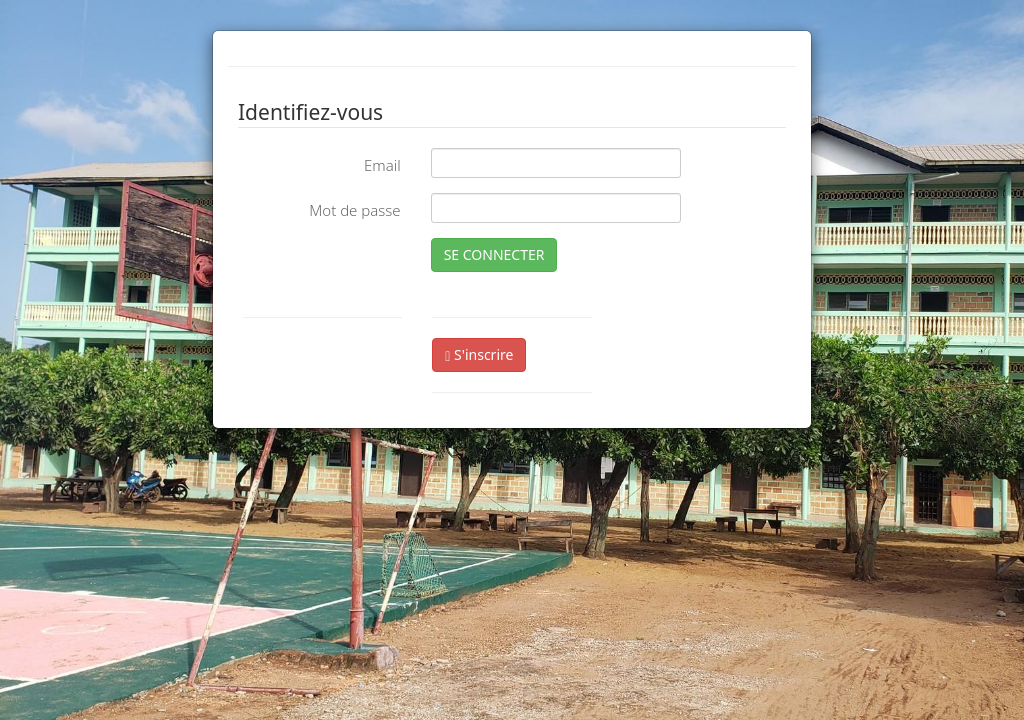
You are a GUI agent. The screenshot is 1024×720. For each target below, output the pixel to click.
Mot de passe (354, 210)
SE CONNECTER (494, 254)
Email (382, 165)
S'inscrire (479, 354)
